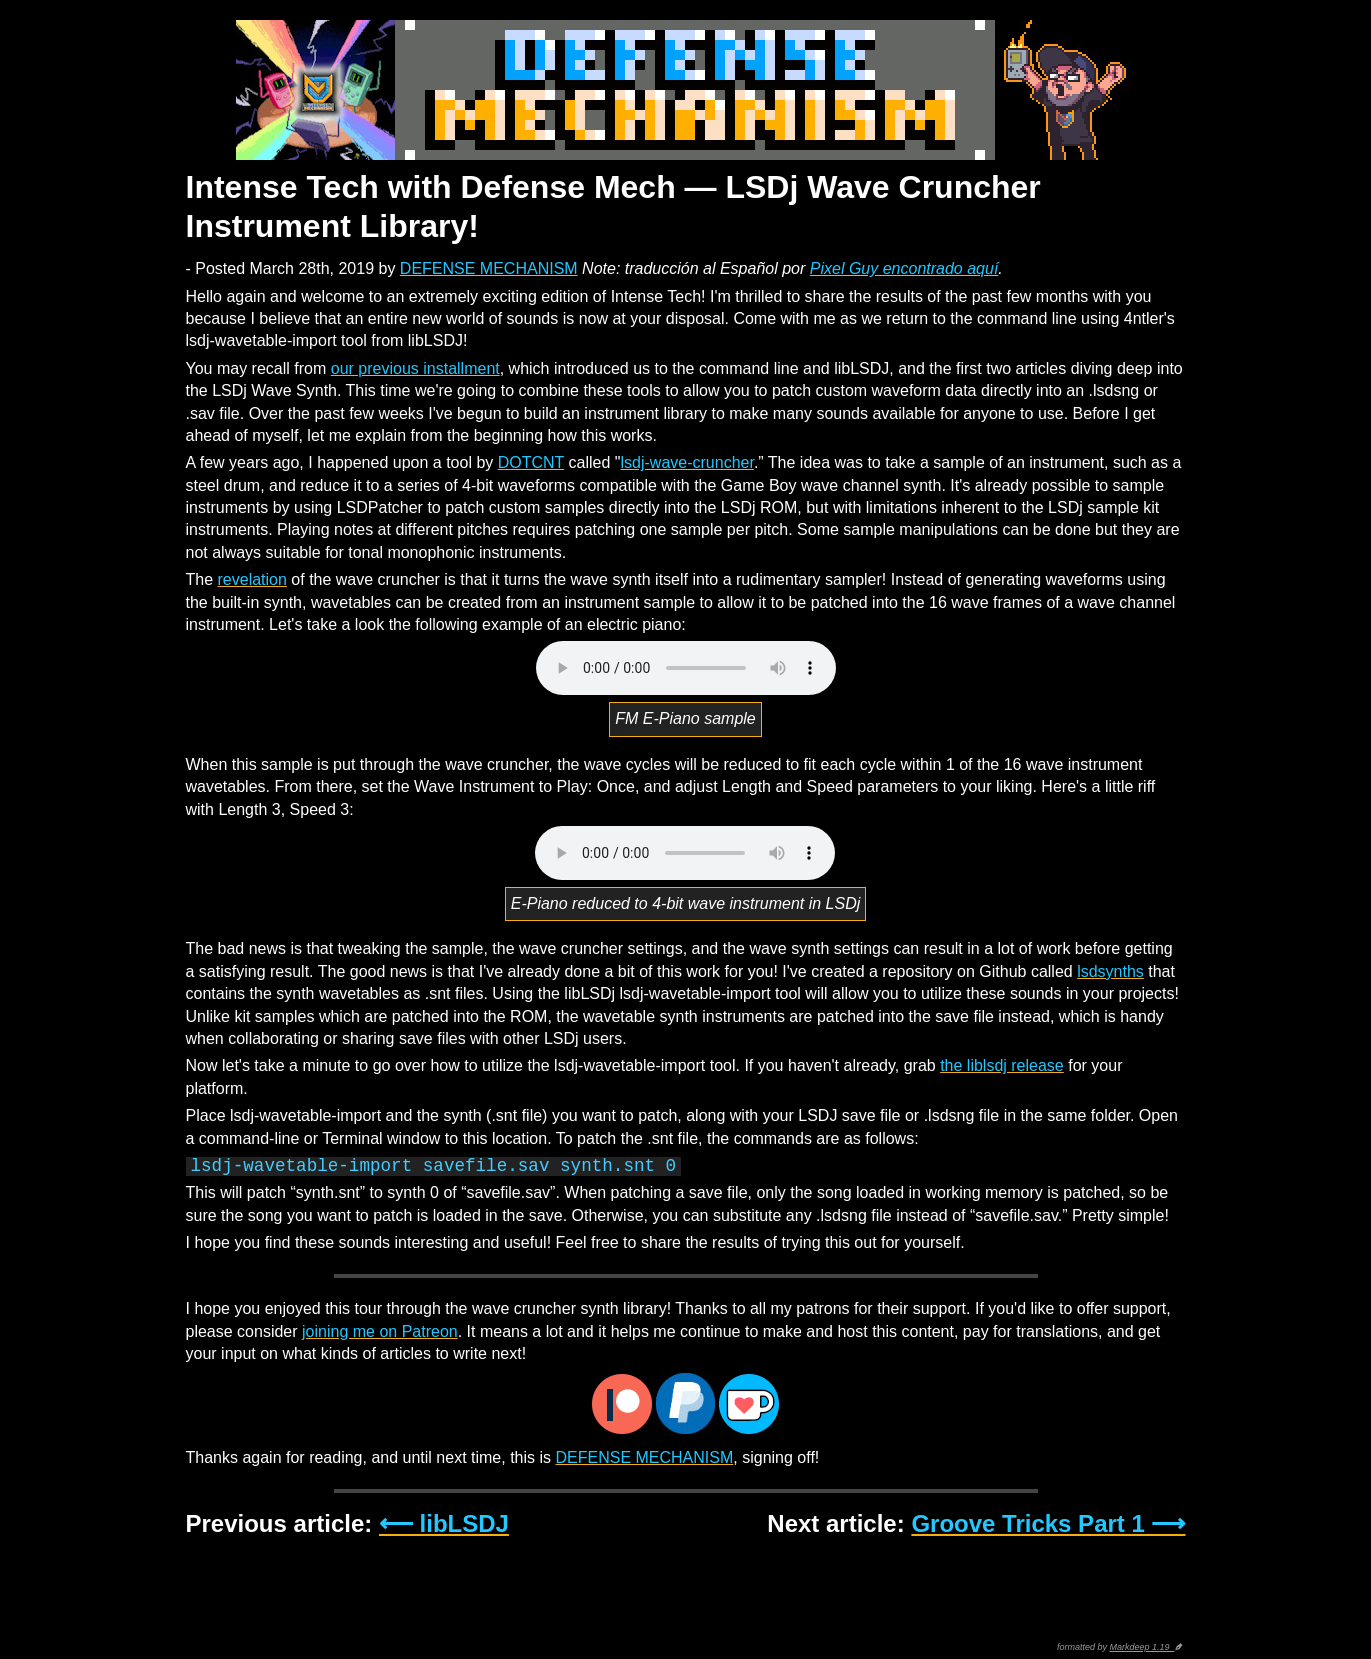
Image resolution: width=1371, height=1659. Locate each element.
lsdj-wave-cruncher (686, 462)
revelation (252, 579)
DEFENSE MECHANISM (489, 268)
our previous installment (415, 368)
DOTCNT (531, 462)
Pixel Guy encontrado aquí (904, 268)
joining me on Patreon (380, 1331)
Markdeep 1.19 (1141, 1647)
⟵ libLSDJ (444, 1523)
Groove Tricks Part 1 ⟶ (1048, 1523)
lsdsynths (1110, 971)
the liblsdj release (1002, 1065)
